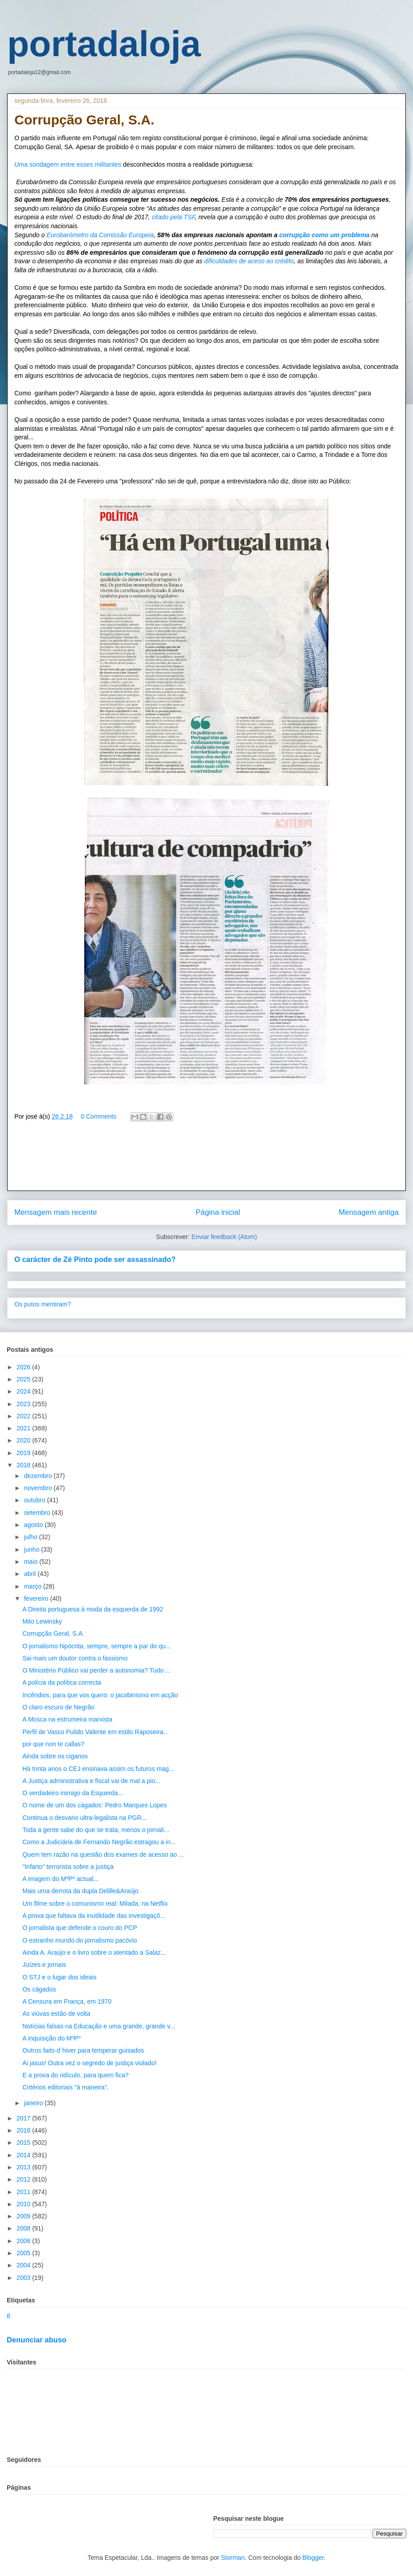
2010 (24, 2204)
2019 (24, 1452)
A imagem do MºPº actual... (60, 1878)
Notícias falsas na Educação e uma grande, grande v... (98, 2026)
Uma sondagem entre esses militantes (67, 164)
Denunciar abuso (36, 2340)
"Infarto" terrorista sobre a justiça (68, 1866)
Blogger (313, 2557)
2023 (24, 1404)
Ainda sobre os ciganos (55, 1756)
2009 (24, 2216)
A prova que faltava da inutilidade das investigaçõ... (93, 1915)
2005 (24, 2253)
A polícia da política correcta (61, 1682)
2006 (24, 2240)
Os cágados (39, 1989)
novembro (38, 1488)
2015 (24, 2142)
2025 (24, 1379)
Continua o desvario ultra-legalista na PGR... (84, 1817)
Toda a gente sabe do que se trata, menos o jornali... (95, 1829)
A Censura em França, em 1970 (66, 2001)
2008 (24, 2228)
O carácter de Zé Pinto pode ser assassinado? (95, 1259)
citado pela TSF (172, 217)
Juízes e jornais (44, 1964)
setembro (38, 1512)
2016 (24, 2130)
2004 (24, 2265)
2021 (24, 1428)
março (33, 1586)
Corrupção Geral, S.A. (53, 1633)
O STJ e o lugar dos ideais (59, 1977)
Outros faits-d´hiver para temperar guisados (83, 2050)
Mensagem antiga (369, 1212)
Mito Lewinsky (42, 1621)
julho (31, 1536)
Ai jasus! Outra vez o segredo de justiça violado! (89, 2063)
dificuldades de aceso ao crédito (249, 261)
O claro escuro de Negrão (58, 1707)
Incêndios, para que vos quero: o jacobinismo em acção (100, 1695)
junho (32, 1549)
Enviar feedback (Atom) (224, 1236)
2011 (24, 2191)
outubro (35, 1500)
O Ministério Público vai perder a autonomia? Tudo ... (96, 1670)
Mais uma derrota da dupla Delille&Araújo (80, 1890)
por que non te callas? (53, 1744)
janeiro (34, 2103)
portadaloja (104, 44)
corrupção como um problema (323, 235)
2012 (24, 2179)
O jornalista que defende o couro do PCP (79, 1927)
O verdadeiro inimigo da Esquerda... (72, 1793)
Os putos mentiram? (42, 1304)
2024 (24, 1391)
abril (30, 1573)
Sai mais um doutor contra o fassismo (74, 1658)
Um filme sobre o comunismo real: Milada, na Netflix (95, 1903)
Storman (233, 2557)
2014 (24, 2155)
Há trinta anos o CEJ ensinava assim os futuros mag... (98, 1768)
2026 (24, 1367)
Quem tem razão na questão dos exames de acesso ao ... (103, 1854)
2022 (24, 1416)
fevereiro (37, 1598)
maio (31, 1561)
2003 (24, 2277)
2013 (24, 2167)
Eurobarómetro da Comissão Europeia (100, 235)
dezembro (38, 1475)
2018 (24, 1465)
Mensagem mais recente (55, 1212)
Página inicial (218, 1212)
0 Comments (98, 1116)
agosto (34, 1524)
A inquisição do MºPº (51, 2038)
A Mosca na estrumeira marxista (67, 1719)
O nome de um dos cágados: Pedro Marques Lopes (94, 1805)
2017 (24, 2118)
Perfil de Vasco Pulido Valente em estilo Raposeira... (95, 1731)
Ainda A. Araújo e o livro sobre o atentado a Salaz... (94, 1952)
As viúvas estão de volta (56, 2013)
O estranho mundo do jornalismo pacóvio (79, 1940)
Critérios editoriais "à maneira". (65, 2087)
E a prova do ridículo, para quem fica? (75, 2075)
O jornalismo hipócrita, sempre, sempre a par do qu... (96, 1646)
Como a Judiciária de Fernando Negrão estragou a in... (99, 1842)
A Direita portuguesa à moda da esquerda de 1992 (92, 1609)
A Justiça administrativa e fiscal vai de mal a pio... (91, 1780)
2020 (24, 1440)
